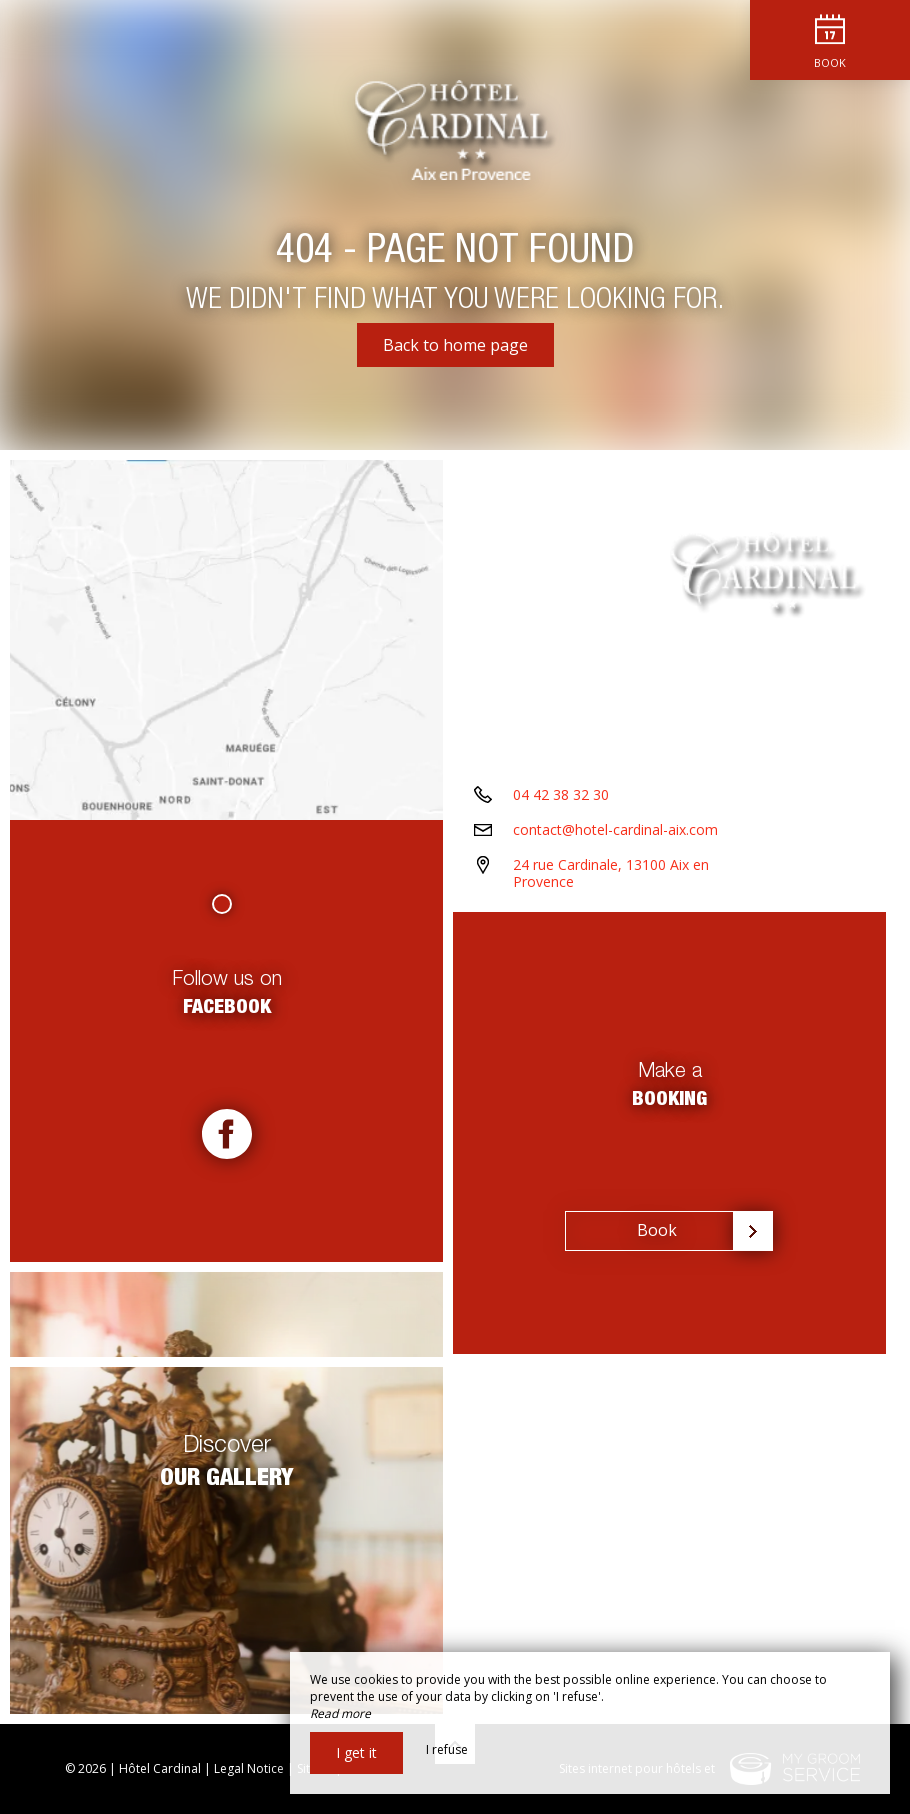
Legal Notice (249, 1768)
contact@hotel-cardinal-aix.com (615, 829)
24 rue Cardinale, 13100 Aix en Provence (611, 873)
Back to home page (455, 345)
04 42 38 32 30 (561, 794)
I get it (356, 1752)
